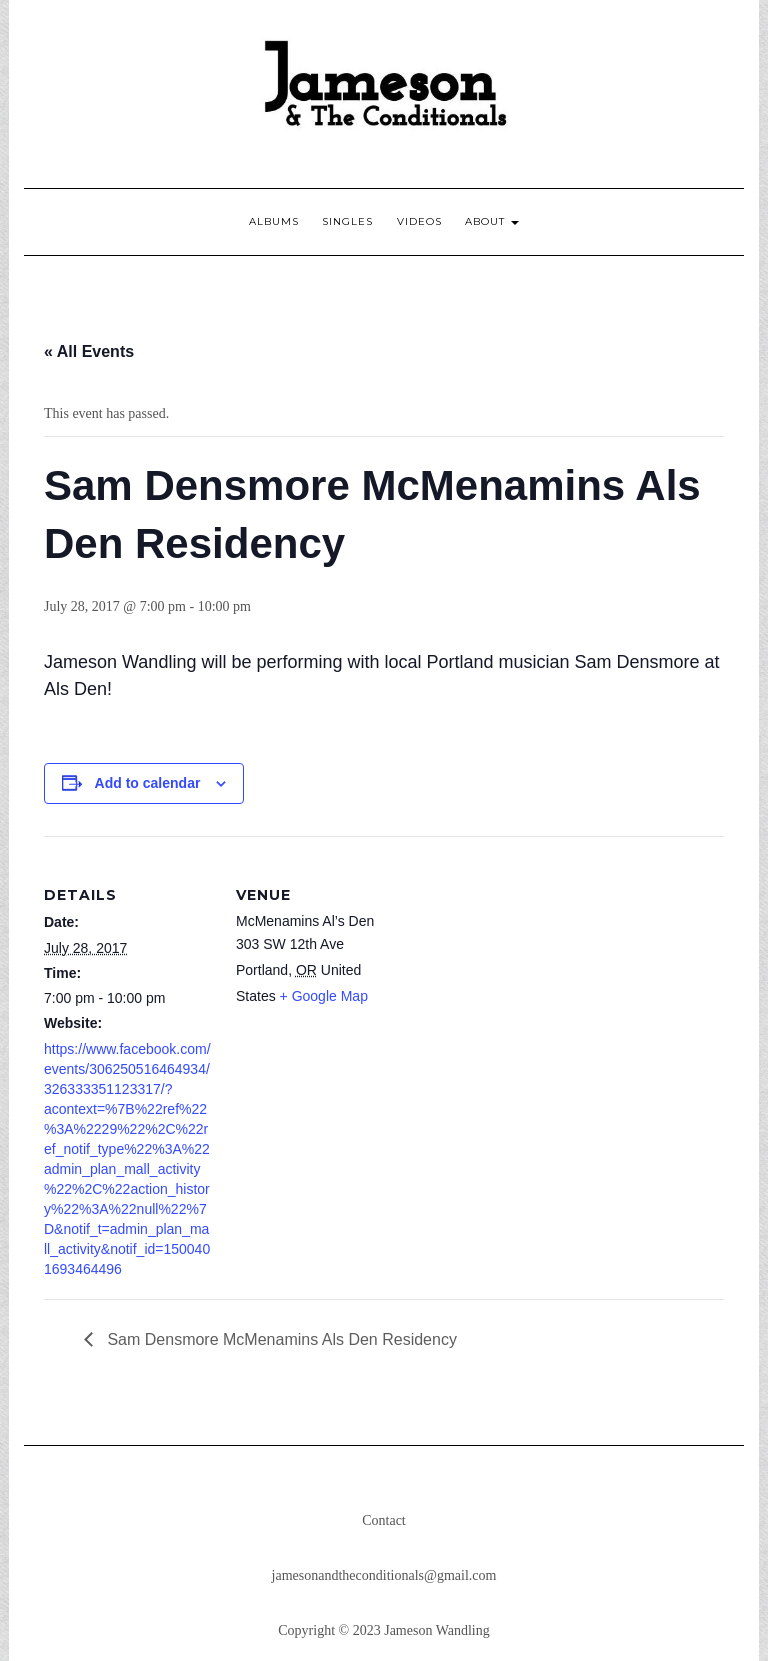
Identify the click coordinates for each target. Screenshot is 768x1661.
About (492, 221)
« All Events (89, 351)
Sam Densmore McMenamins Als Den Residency (280, 1339)
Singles (347, 221)
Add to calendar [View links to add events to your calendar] (148, 783)
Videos (419, 221)
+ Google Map (324, 996)
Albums (274, 221)
